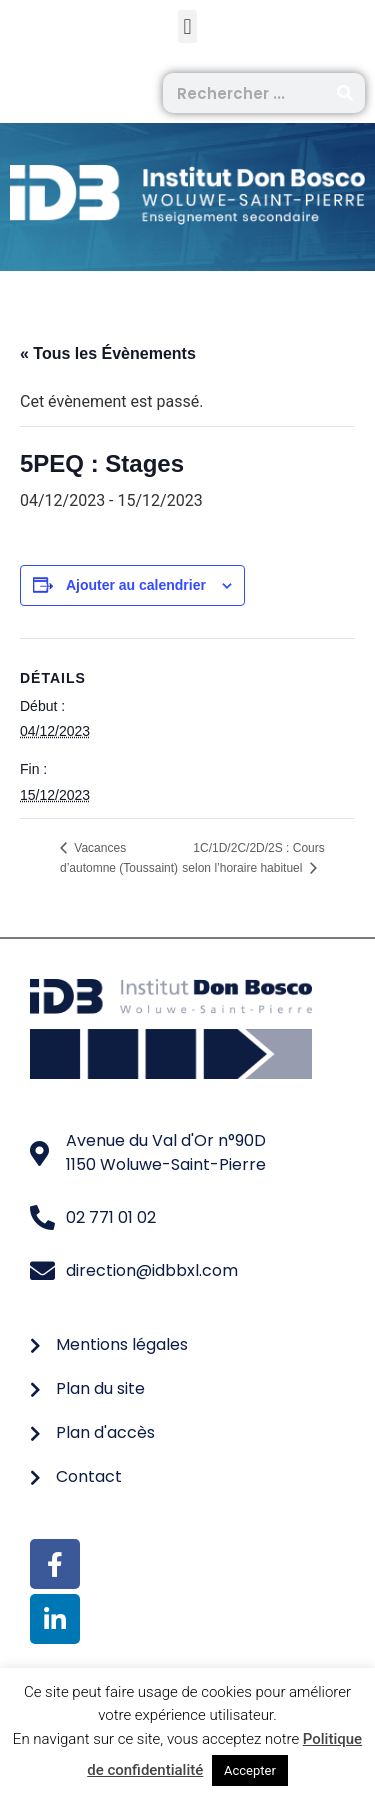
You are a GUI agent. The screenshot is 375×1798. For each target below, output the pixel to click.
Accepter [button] (250, 1770)
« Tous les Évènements (108, 353)
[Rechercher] (345, 93)
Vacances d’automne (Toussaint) (119, 858)
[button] (187, 26)
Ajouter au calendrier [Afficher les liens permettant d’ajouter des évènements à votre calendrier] (136, 585)
